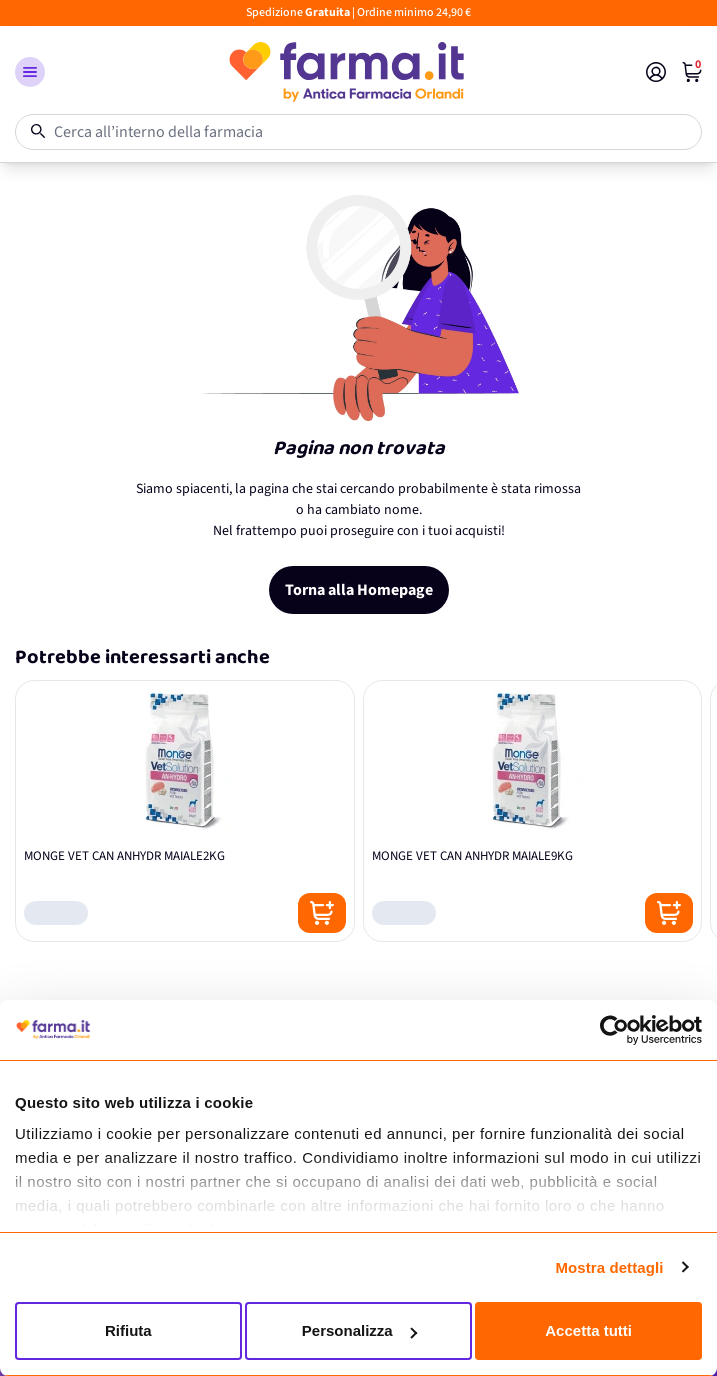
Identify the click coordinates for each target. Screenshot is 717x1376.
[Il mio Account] (656, 72)
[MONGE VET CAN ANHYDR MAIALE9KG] (533, 811)
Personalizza (359, 1330)
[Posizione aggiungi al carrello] (322, 913)
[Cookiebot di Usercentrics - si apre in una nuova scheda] (614, 1030)
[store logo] (345, 72)
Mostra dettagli (609, 1267)
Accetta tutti (588, 1330)
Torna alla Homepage (359, 590)
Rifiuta (128, 1330)
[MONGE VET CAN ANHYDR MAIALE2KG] (185, 811)
